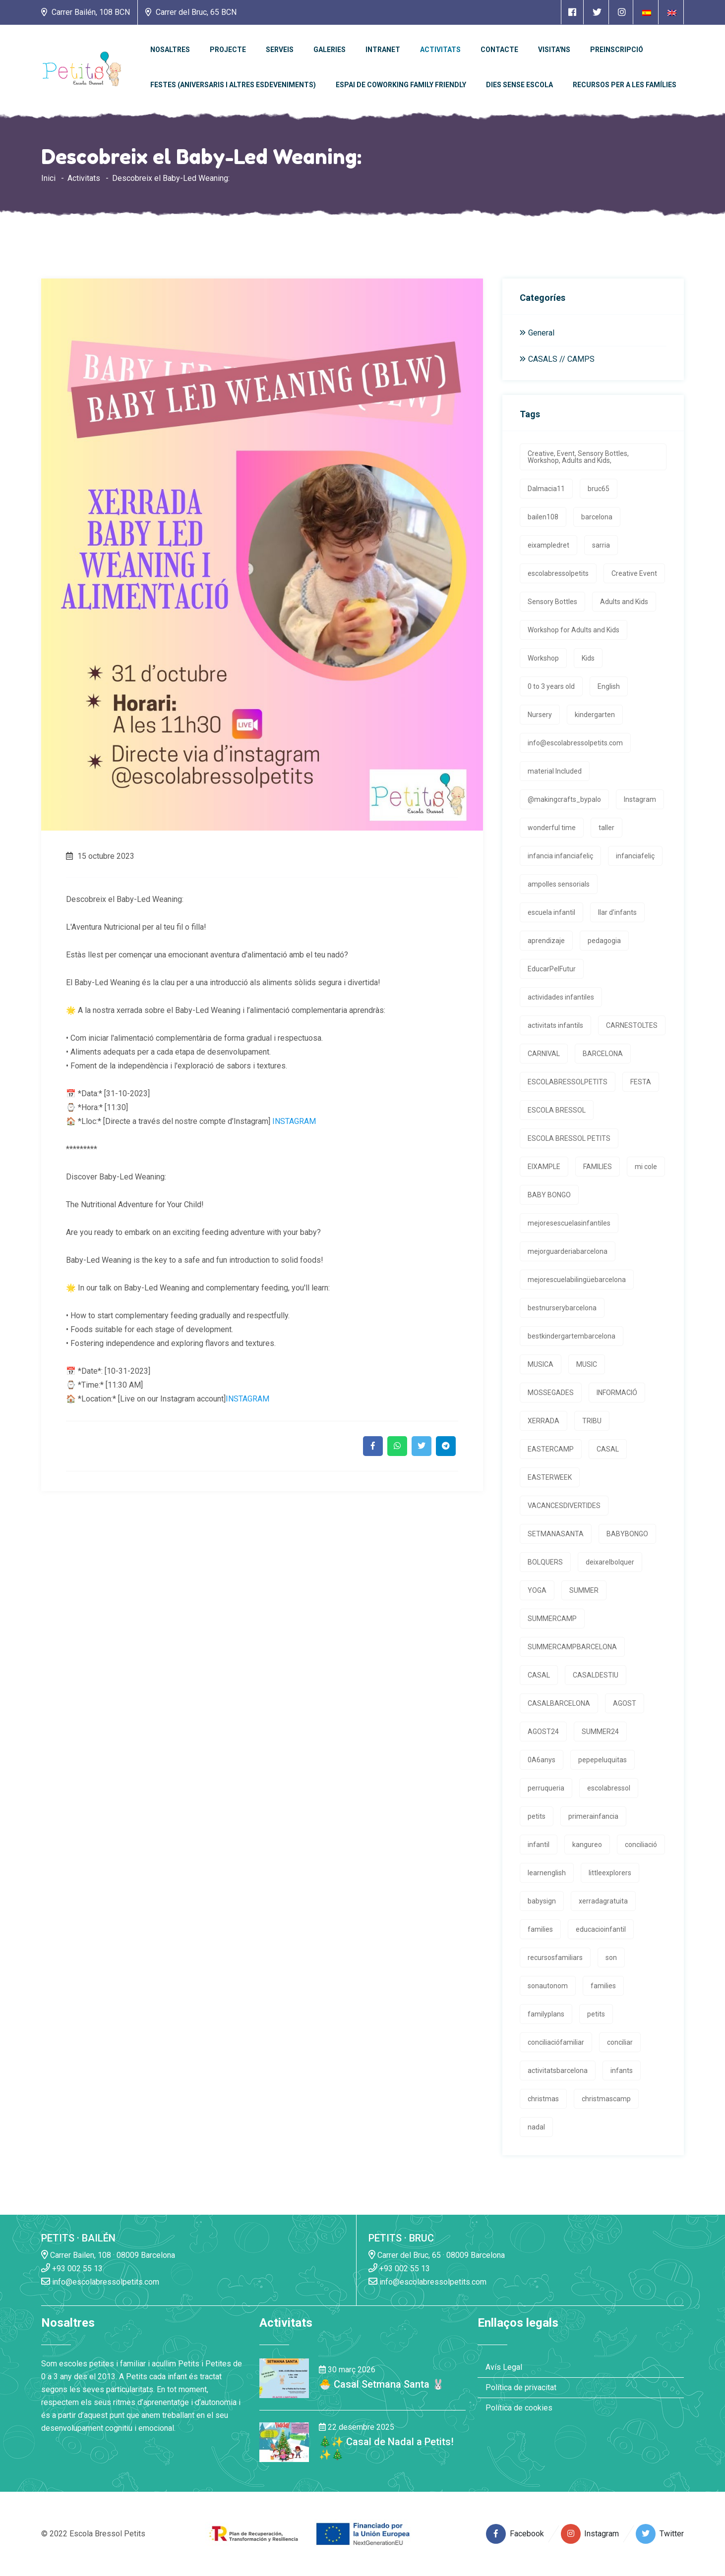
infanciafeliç (635, 856)
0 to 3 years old (551, 686)
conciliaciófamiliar (556, 2042)
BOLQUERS (545, 1562)
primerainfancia (593, 1816)
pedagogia (604, 941)
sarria (601, 545)
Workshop (543, 658)
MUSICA (540, 1364)
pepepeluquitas (602, 1760)
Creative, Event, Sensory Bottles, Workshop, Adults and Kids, (578, 456)
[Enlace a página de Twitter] (597, 12)
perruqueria (546, 1788)
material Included (555, 771)
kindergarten (595, 715)
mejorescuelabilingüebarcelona (577, 1280)
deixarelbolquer (610, 1562)
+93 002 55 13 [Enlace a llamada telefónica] (72, 2268)
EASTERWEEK (550, 1477)
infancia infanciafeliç (560, 856)
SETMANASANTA (556, 1534)
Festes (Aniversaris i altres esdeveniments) (233, 85)
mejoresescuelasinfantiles (569, 1223)
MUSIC (586, 1364)
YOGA (537, 1590)
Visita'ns (554, 50)
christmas (543, 2099)
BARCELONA (603, 1054)
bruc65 (598, 489)
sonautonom (548, 1986)
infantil (538, 1844)
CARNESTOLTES (632, 1025)
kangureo (587, 1844)
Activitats (440, 50)
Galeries (329, 50)
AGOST (624, 1703)
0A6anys (541, 1760)
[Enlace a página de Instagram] (622, 12)
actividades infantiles (561, 997)
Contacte (499, 50)
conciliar (620, 2042)
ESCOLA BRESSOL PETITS (569, 1138)
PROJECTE (228, 50)
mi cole (646, 1167)
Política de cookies (518, 2407)
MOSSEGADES (551, 1393)
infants (621, 2070)
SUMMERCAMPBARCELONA (572, 1647)
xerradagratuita (603, 1901)
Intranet (382, 50)
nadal (536, 2127)
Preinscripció (616, 50)
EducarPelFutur (552, 969)
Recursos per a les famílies (624, 85)
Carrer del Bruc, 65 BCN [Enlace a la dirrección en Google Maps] (191, 12)
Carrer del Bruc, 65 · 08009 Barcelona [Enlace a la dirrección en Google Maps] (436, 2254)
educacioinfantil (601, 1929)
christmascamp (606, 2099)
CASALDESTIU (595, 1675)
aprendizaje (546, 941)
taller (606, 828)
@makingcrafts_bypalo (564, 799)
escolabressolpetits (558, 573)
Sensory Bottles (552, 602)
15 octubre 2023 (100, 856)
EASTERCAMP (551, 1449)
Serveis (280, 50)
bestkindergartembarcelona (571, 1336)
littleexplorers (610, 1873)
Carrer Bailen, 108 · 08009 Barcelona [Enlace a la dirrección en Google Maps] (108, 2254)
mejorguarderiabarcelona (567, 1251)
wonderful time (552, 828)
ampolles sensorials (559, 884)
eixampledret (548, 545)
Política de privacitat (520, 2387)
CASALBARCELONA (559, 1703)
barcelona (596, 517)
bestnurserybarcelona (562, 1308)
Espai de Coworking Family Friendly (401, 85)
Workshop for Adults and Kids (573, 630)
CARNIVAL (544, 1054)
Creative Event (634, 573)
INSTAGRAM (294, 1121)
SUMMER (584, 1590)
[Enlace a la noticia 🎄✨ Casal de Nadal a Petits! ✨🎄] (284, 2441)
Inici (48, 178)
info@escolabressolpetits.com (575, 743)
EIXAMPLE (544, 1167)
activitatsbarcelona (558, 2070)
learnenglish (547, 1873)
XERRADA (543, 1421)
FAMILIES (597, 1167)
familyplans (546, 2014)
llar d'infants (617, 912)
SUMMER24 (600, 1732)
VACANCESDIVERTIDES (564, 1506)
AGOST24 (543, 1732)
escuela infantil (551, 912)
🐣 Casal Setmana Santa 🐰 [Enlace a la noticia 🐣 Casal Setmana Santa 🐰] (381, 2384)
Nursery (540, 715)
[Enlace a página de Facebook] (572, 12)
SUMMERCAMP (552, 1619)
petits (536, 1816)
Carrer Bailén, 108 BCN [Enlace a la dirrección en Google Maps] (85, 12)
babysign (542, 1901)
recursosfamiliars (555, 1957)
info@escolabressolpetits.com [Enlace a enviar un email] (100, 2281)
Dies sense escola (519, 85)
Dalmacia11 (546, 489)
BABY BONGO (549, 1195)
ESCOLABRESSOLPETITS (567, 1082)
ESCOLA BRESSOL (557, 1110)
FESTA (640, 1082)
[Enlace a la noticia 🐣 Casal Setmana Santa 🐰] (284, 2377)
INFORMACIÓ (617, 1393)
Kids (588, 658)
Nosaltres (170, 50)
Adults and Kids (624, 602)
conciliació (641, 1844)
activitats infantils (555, 1025)
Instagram (640, 799)
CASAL (608, 1449)
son (611, 1957)
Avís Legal (503, 2367)
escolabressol (608, 1788)
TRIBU (592, 1421)
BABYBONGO (627, 1534)
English (609, 686)
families (540, 1929)
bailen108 (543, 517)
